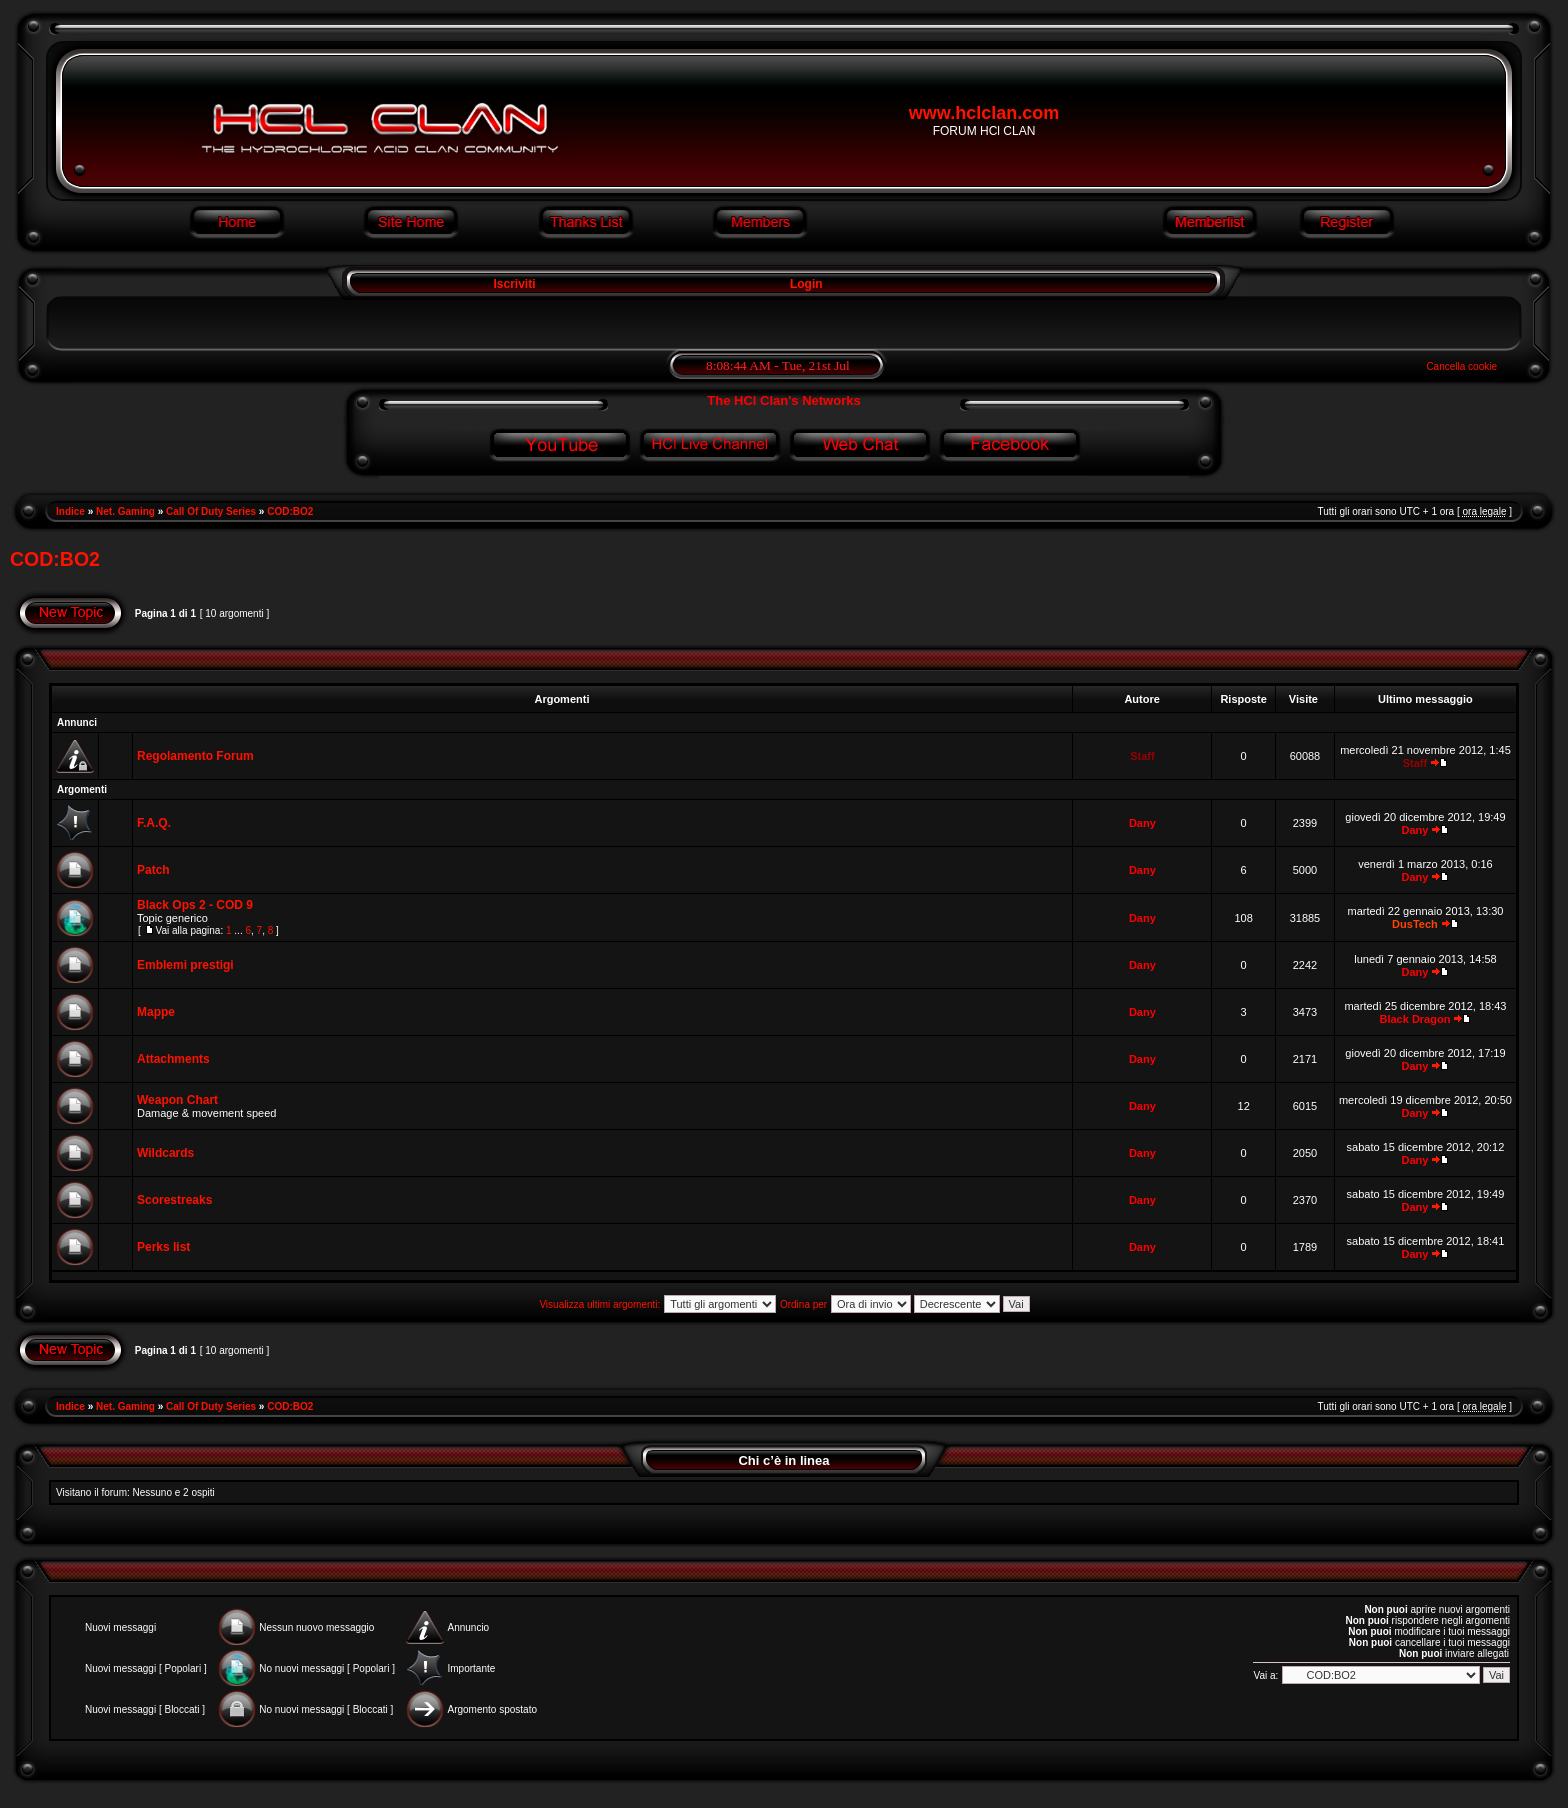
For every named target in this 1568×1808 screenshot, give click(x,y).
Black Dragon (1414, 1019)
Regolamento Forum (195, 756)
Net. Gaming (125, 511)
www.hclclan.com (984, 113)
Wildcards (165, 1153)
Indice (70, 511)
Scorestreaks (174, 1200)
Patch (153, 870)
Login (806, 284)
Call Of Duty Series (211, 511)
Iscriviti (512, 284)
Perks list (163, 1247)
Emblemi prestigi (185, 965)
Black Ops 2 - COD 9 (195, 905)
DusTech (1415, 924)
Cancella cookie (1461, 366)
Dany (1142, 823)
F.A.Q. (154, 823)
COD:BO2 (290, 511)
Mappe (156, 1012)
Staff (1142, 756)
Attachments (173, 1059)
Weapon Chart (177, 1100)
